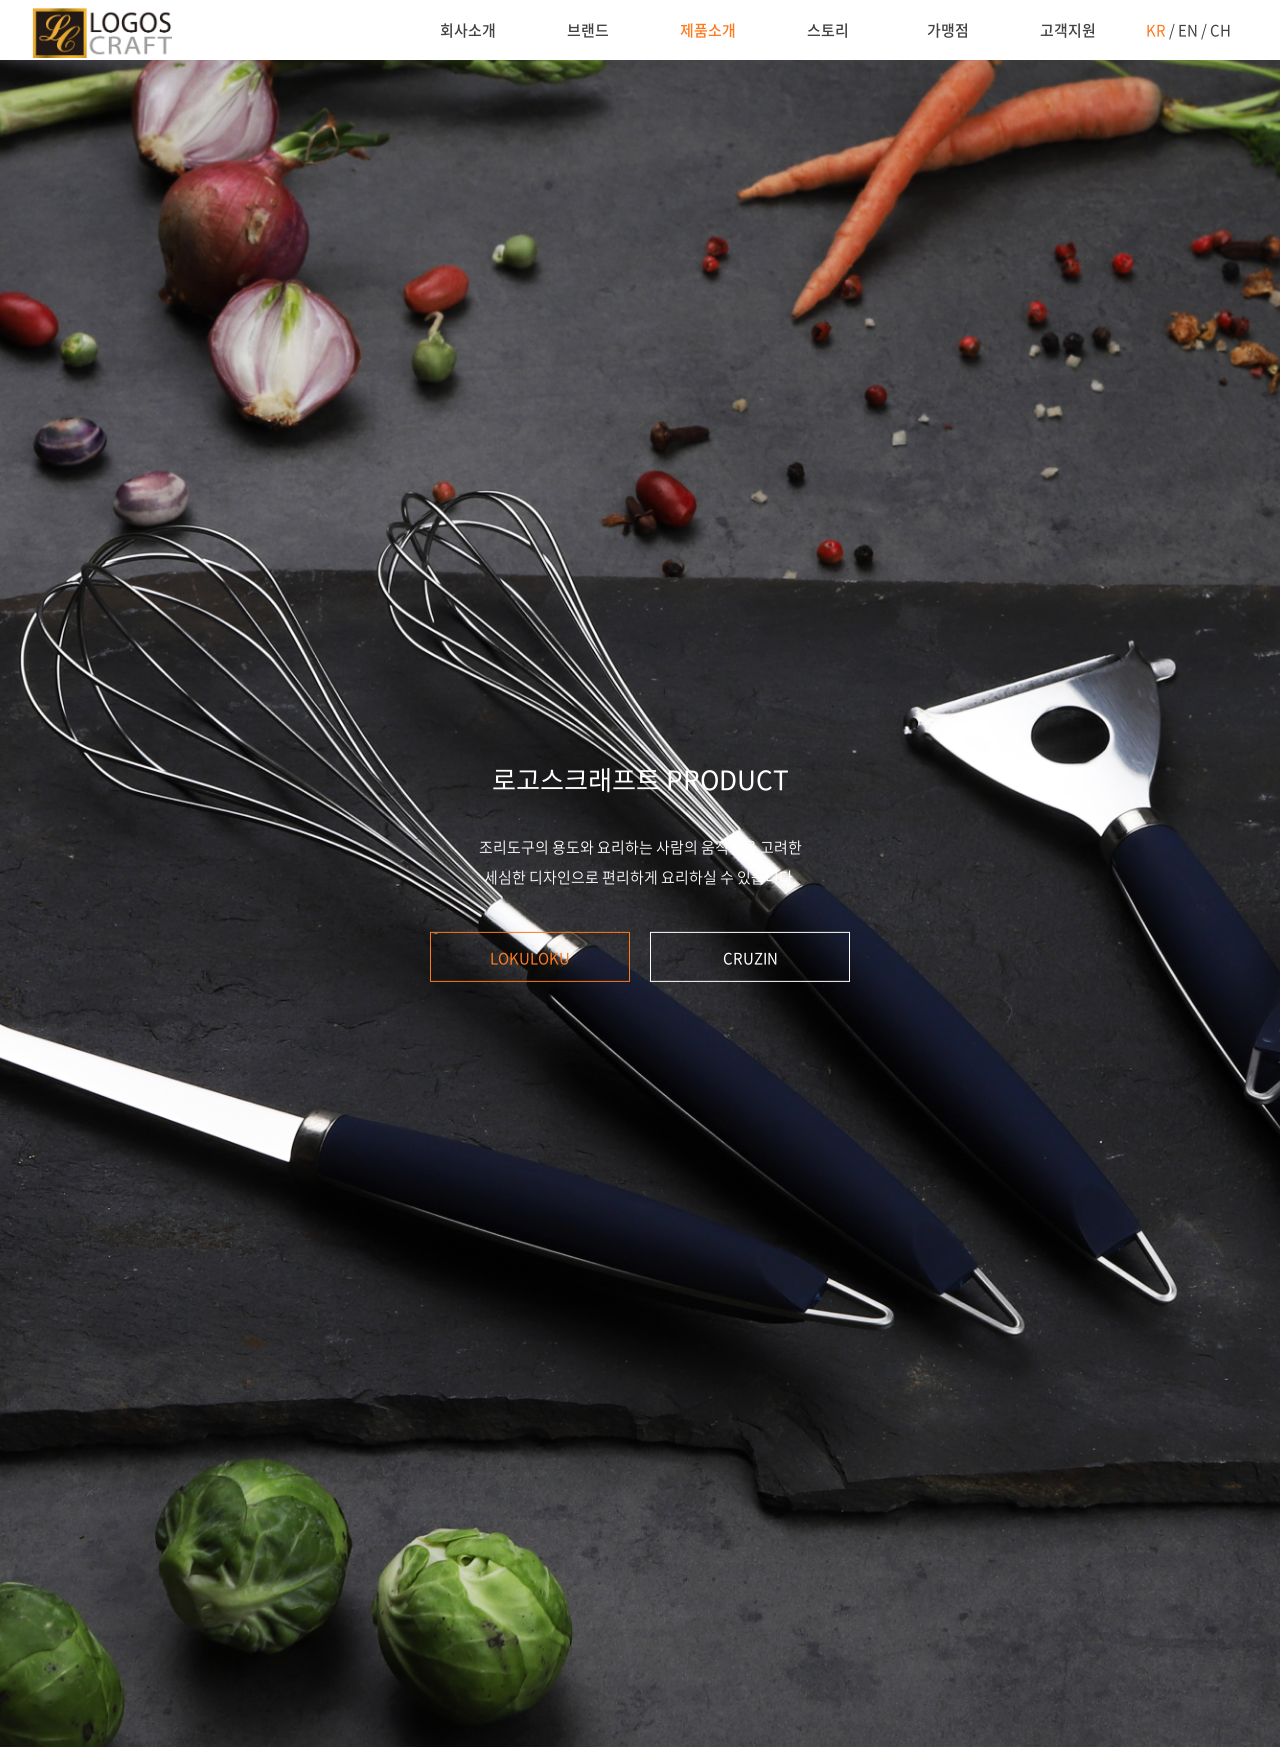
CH (1220, 30)
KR (1156, 30)
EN (1188, 30)
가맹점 (948, 30)
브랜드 (588, 30)
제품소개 (708, 30)
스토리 (828, 30)
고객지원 (1068, 30)
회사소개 (468, 30)
